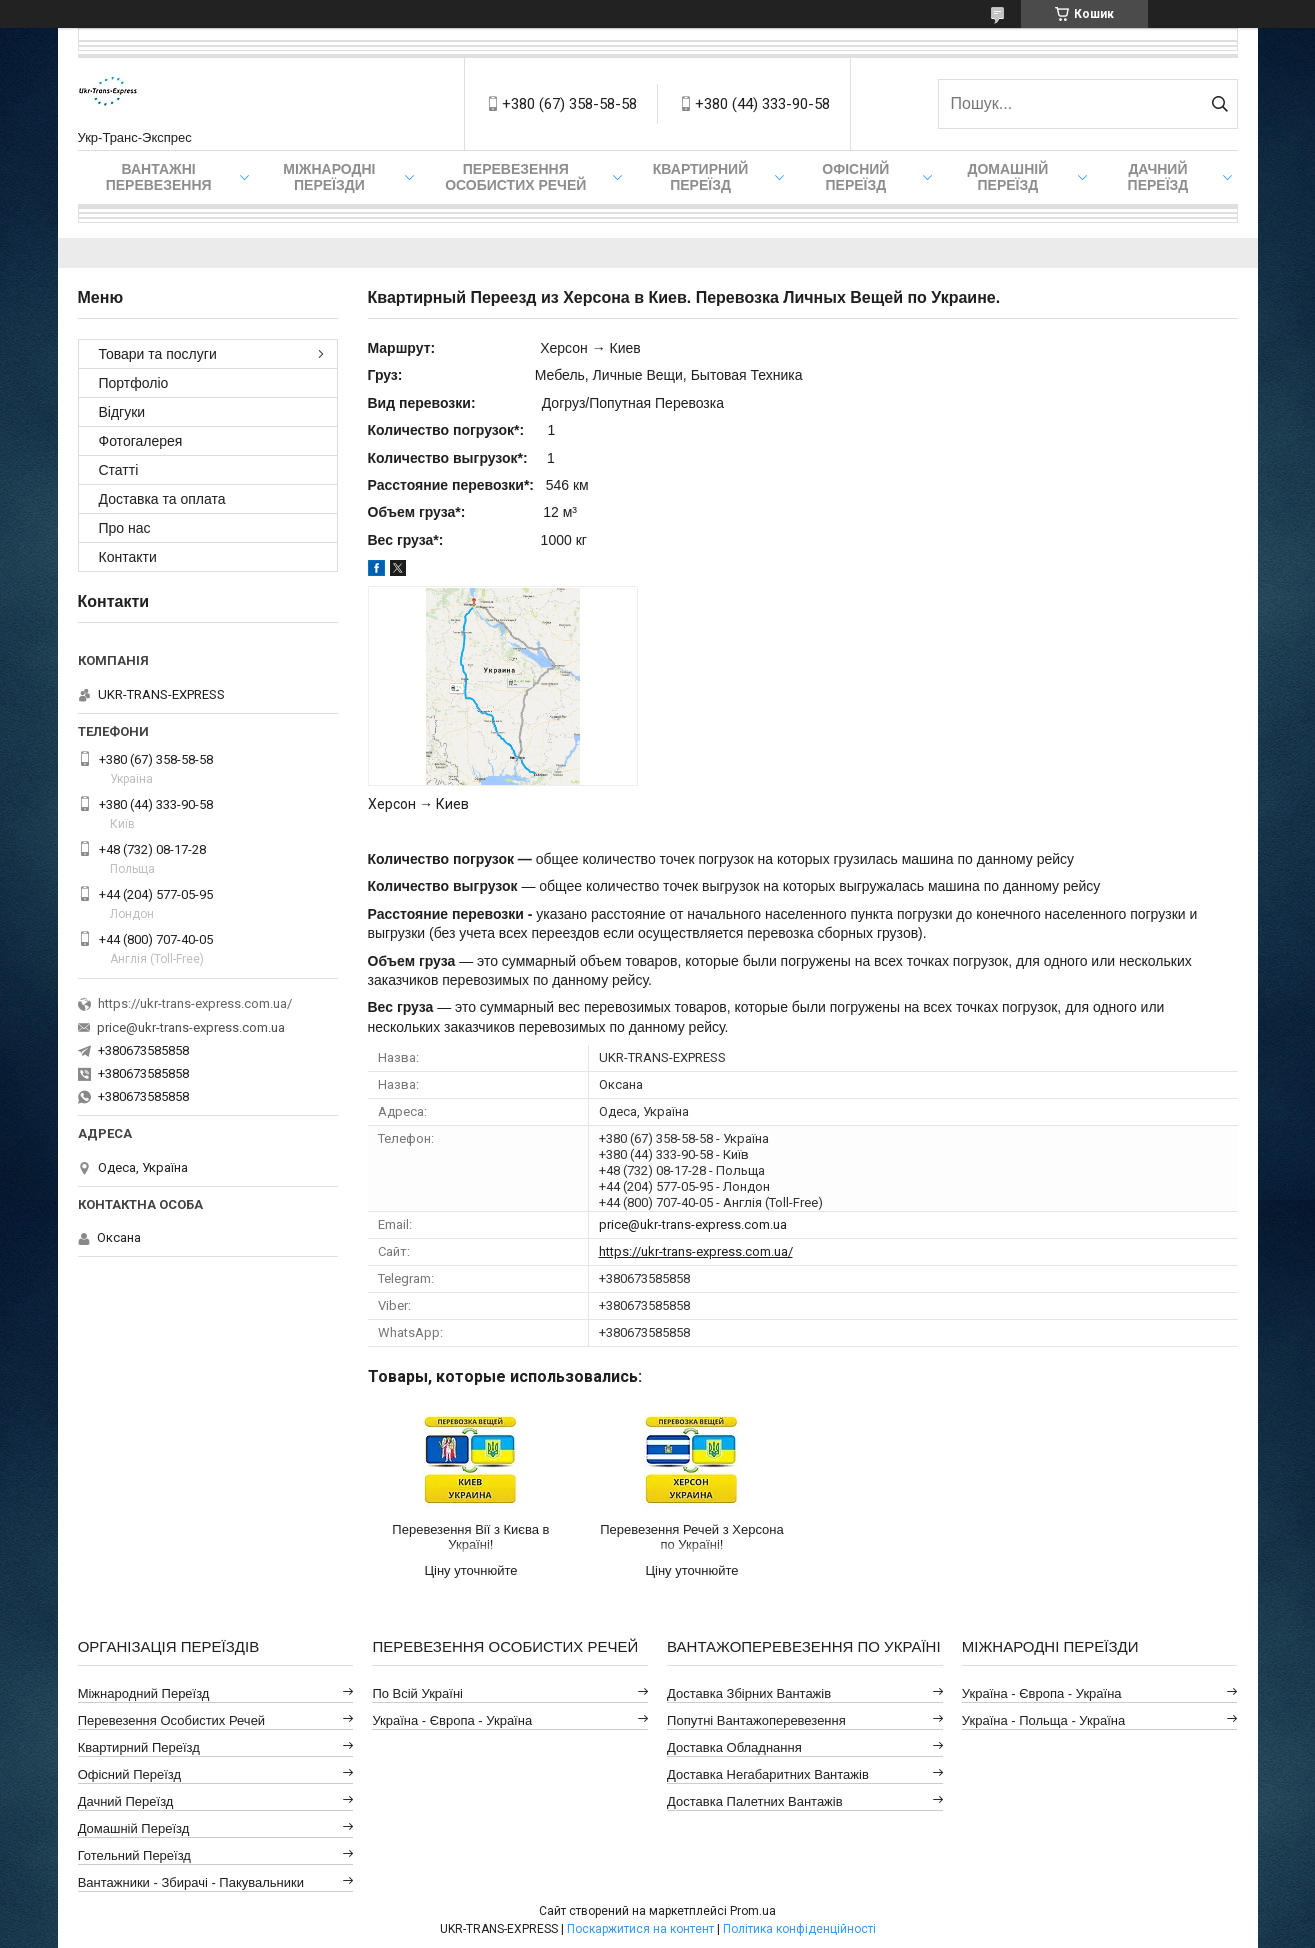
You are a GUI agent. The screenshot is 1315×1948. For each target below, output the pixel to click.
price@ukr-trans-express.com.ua (693, 1224)
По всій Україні (417, 1693)
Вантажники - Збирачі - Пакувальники (191, 1882)
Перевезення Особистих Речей (515, 177)
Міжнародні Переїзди (329, 177)
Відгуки (122, 412)
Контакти (128, 557)
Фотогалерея (141, 441)
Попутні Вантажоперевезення (756, 1720)
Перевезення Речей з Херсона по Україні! (692, 1537)
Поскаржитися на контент (640, 1929)
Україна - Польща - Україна (1043, 1720)
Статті (119, 470)
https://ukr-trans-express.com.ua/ (696, 1251)
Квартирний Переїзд (139, 1747)
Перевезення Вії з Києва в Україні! (470, 1537)
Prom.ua (753, 1911)
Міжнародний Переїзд (144, 1693)
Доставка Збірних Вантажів (749, 1693)
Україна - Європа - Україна (452, 1720)
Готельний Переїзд (134, 1855)
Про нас (125, 528)
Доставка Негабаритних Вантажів (768, 1774)
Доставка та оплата (162, 499)
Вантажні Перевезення (159, 177)
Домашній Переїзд (1007, 177)
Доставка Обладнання (734, 1747)
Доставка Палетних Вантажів (755, 1801)
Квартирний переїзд (700, 177)
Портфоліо (134, 383)
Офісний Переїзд (129, 1774)
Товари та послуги (158, 354)
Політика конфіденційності (799, 1929)
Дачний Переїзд (1158, 177)
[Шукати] (1220, 104)
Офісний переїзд (855, 177)
